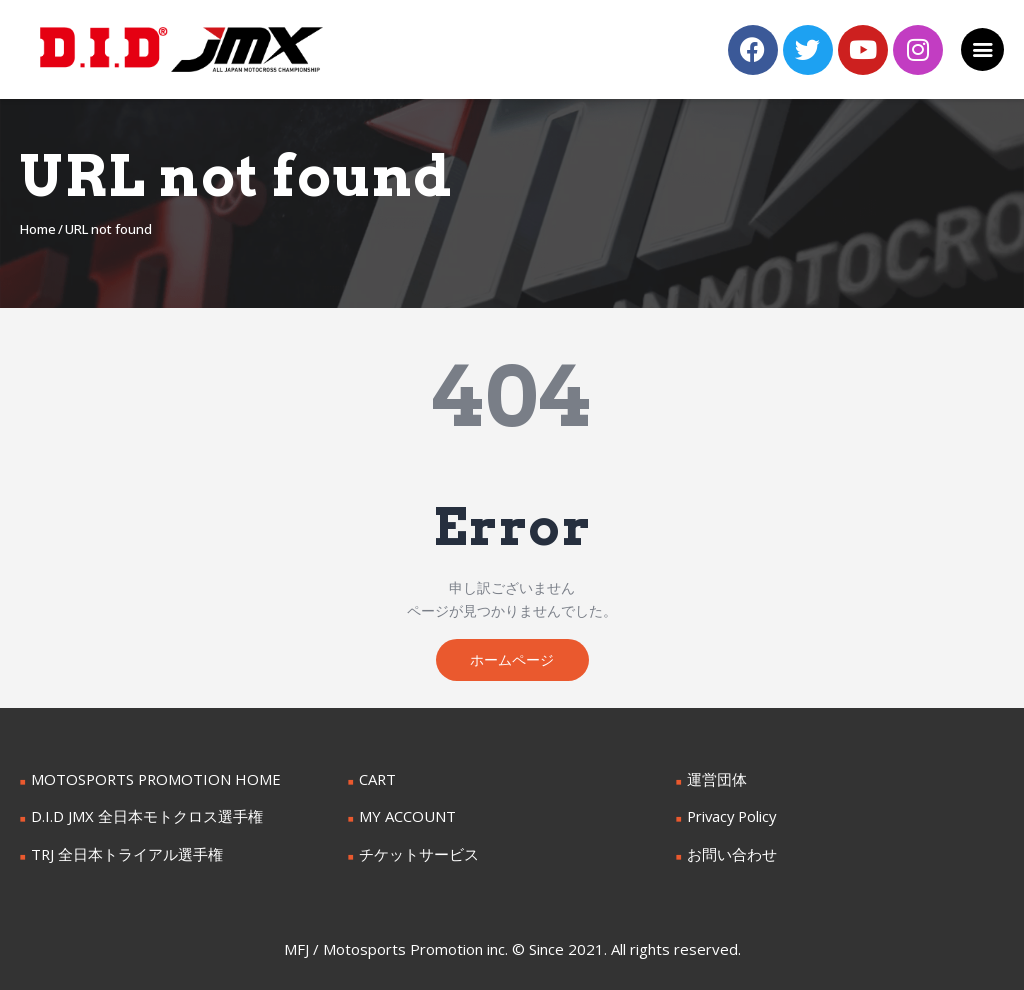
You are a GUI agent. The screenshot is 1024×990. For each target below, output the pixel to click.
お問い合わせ (729, 854)
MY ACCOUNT (405, 818)
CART (377, 781)
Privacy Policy (731, 818)
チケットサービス (415, 854)
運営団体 (715, 781)
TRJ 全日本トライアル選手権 (121, 854)
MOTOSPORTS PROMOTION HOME (149, 781)
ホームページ (512, 661)
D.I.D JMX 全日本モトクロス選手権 (140, 818)
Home (38, 229)
